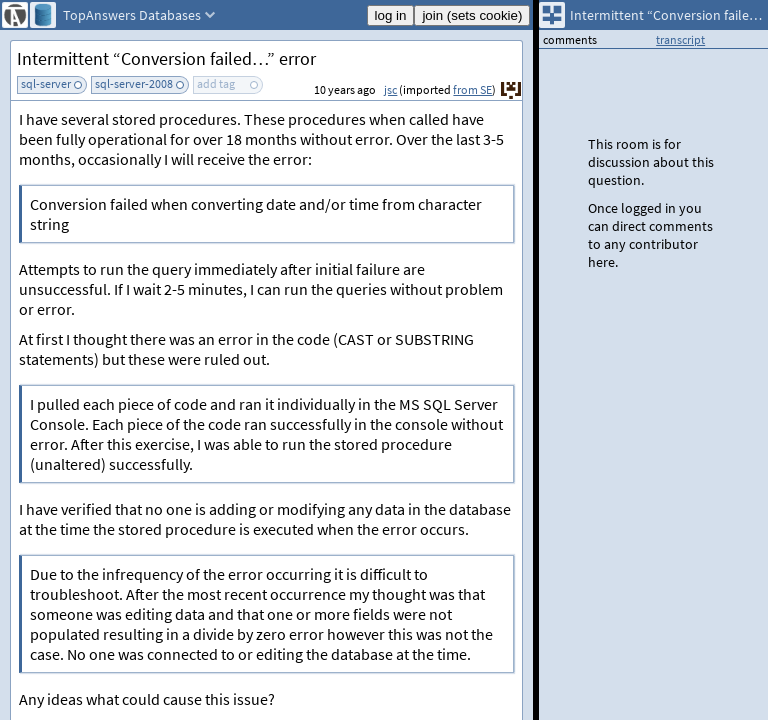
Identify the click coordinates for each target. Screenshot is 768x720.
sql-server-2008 (134, 83)
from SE (472, 89)
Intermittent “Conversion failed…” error (166, 58)
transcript (680, 39)
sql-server (46, 83)
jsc (390, 89)
